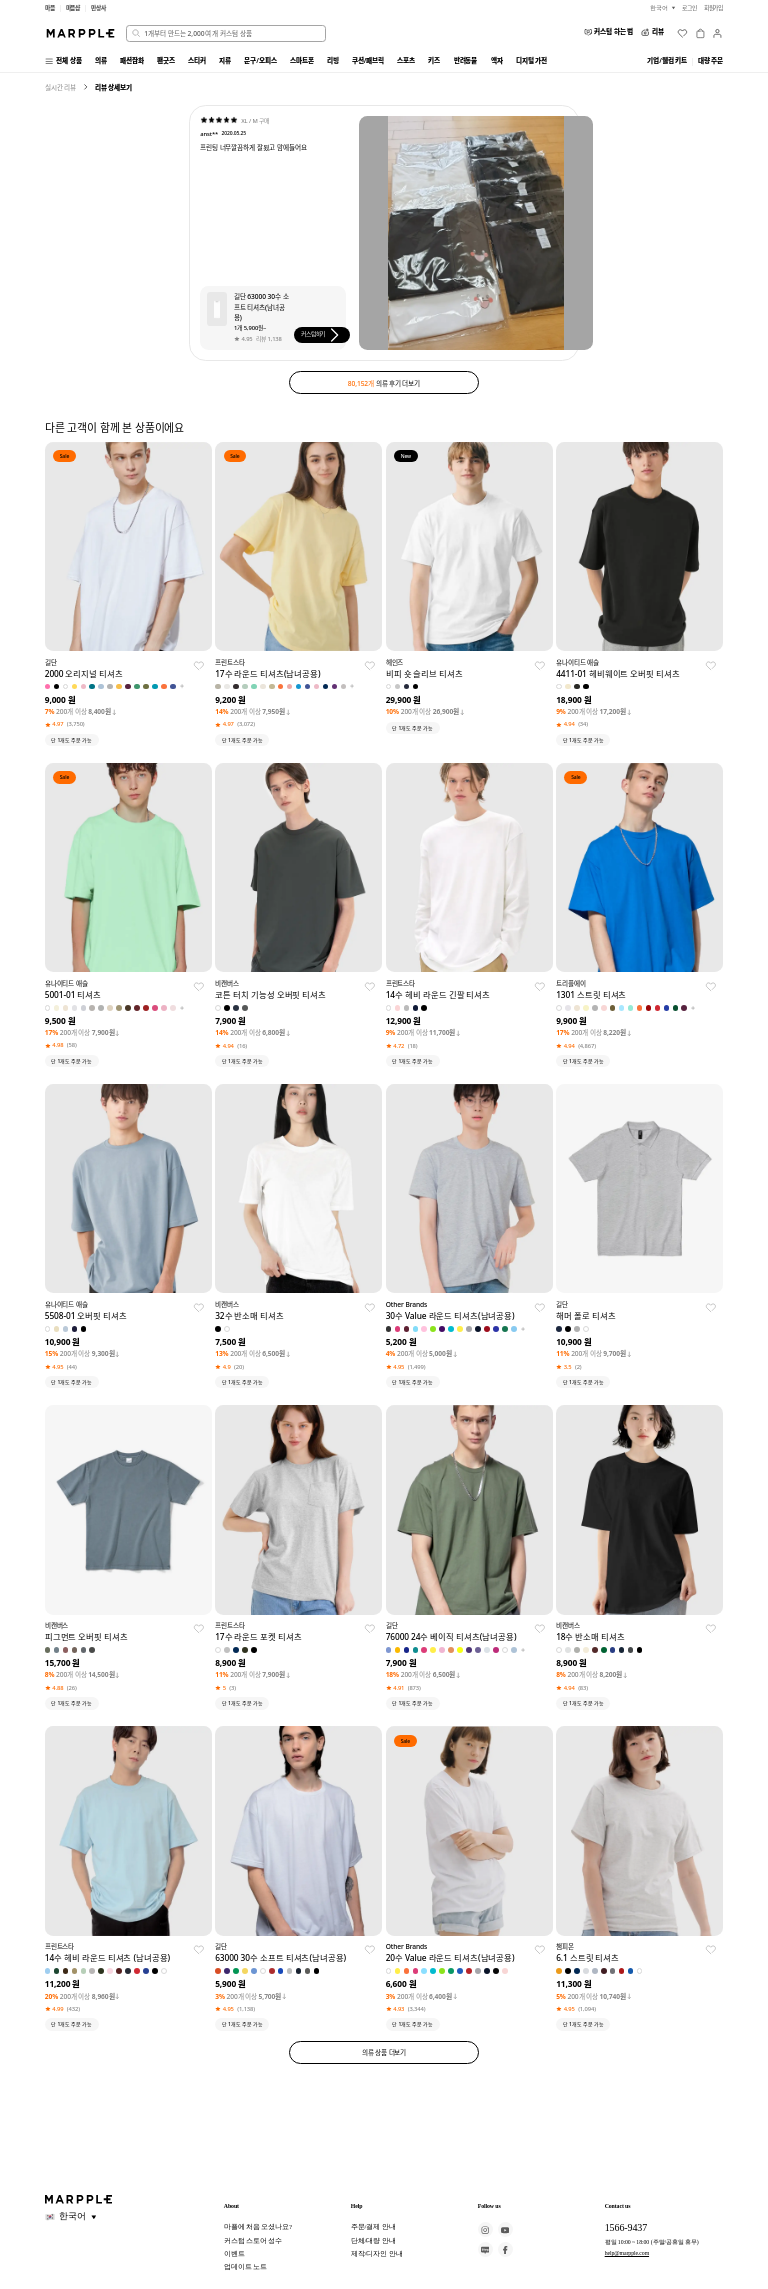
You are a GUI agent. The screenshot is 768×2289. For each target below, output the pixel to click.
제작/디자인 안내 (377, 2253)
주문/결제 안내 (373, 2226)
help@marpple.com (627, 2253)
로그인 (689, 8)
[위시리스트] (682, 33)
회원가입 (714, 8)
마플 (50, 8)
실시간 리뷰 (60, 87)
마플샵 (73, 8)
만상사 (98, 8)
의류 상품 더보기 (384, 2052)
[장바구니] (700, 33)
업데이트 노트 (245, 2266)
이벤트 (234, 2253)
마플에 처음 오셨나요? (258, 2226)
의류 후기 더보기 (384, 383)
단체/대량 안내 (373, 2240)
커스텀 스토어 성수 (253, 2240)
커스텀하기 (322, 335)
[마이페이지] (717, 33)
